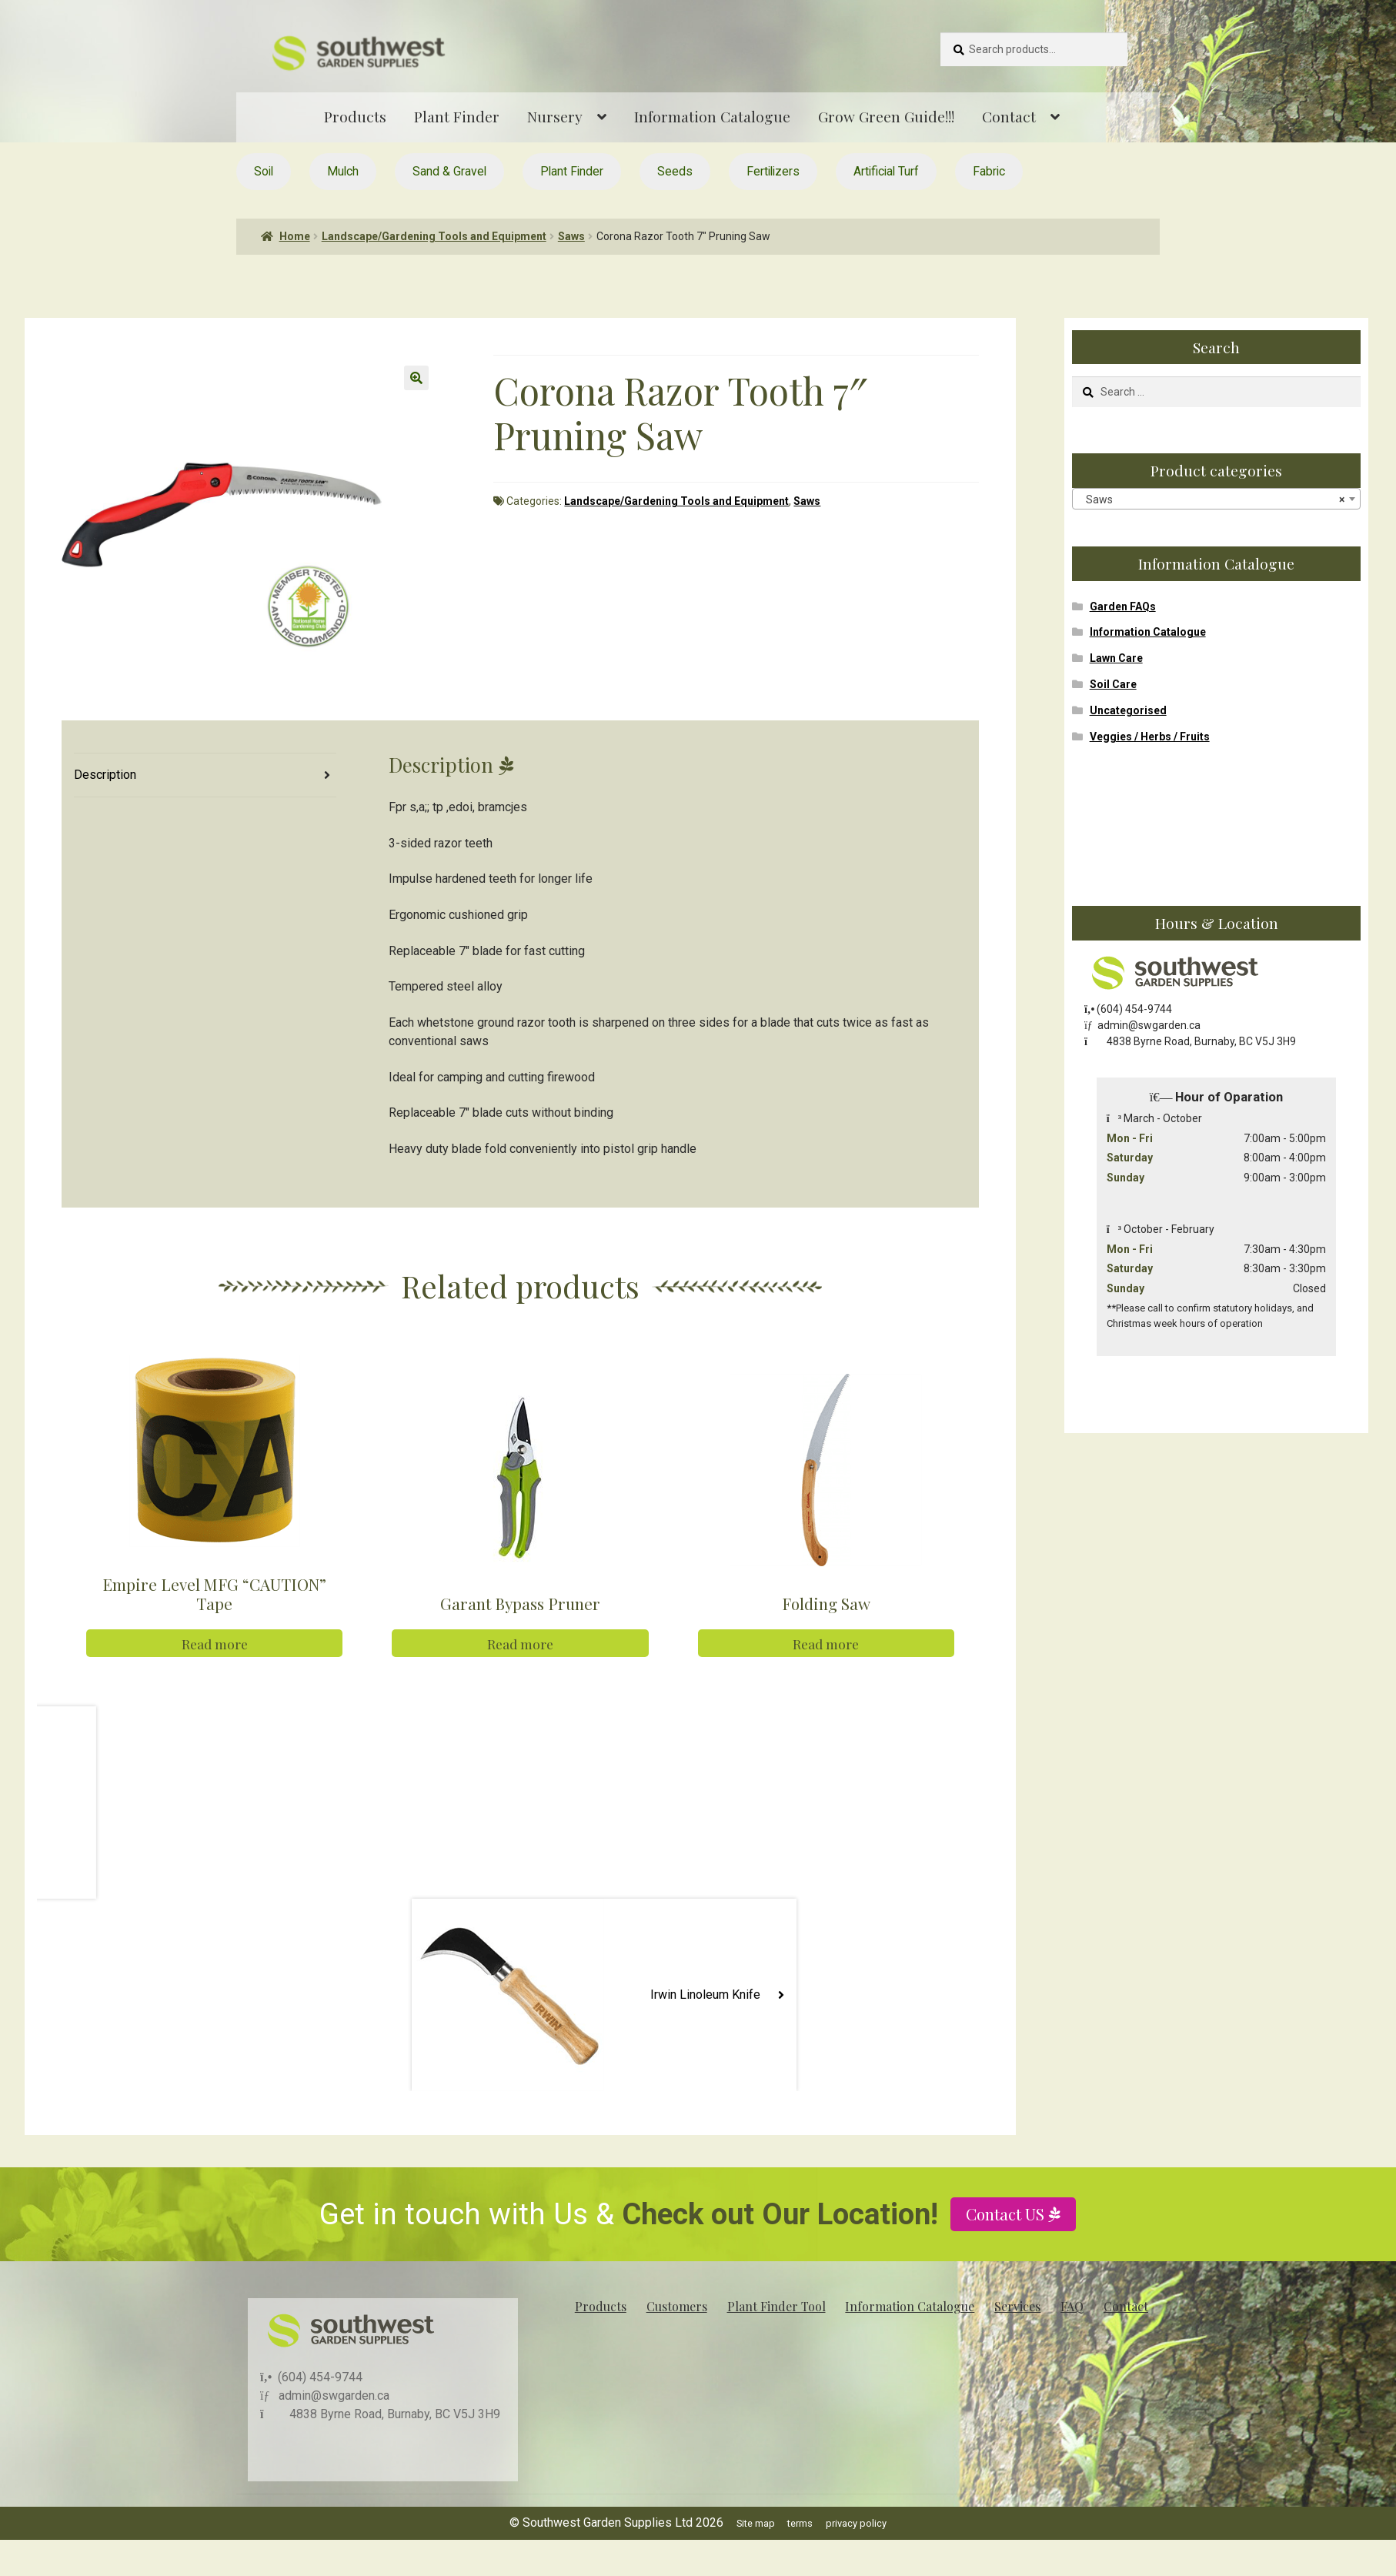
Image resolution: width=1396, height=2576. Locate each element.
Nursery (555, 116)
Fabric (989, 171)
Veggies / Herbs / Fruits (1150, 736)
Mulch (343, 171)
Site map (755, 2523)
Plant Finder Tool (776, 2305)
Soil (263, 171)
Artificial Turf (886, 171)
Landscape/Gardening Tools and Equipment (434, 236)
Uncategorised (1128, 710)
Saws (571, 236)
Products (355, 116)
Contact (1009, 116)
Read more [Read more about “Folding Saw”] (826, 1643)
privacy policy (856, 2523)
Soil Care (1113, 684)
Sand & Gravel (449, 171)
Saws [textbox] (1211, 499)
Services (1017, 2305)
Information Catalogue (712, 116)
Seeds (675, 171)
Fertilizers (773, 171)
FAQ (1072, 2305)
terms (800, 2523)
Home (294, 236)
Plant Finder (456, 116)
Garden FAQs (1123, 606)
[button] (416, 378)
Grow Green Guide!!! (886, 116)
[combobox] (1216, 499)
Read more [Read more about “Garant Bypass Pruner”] (520, 1643)
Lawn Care (1116, 658)
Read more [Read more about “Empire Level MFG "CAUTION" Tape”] (215, 1643)
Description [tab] (105, 774)
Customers (676, 2305)
